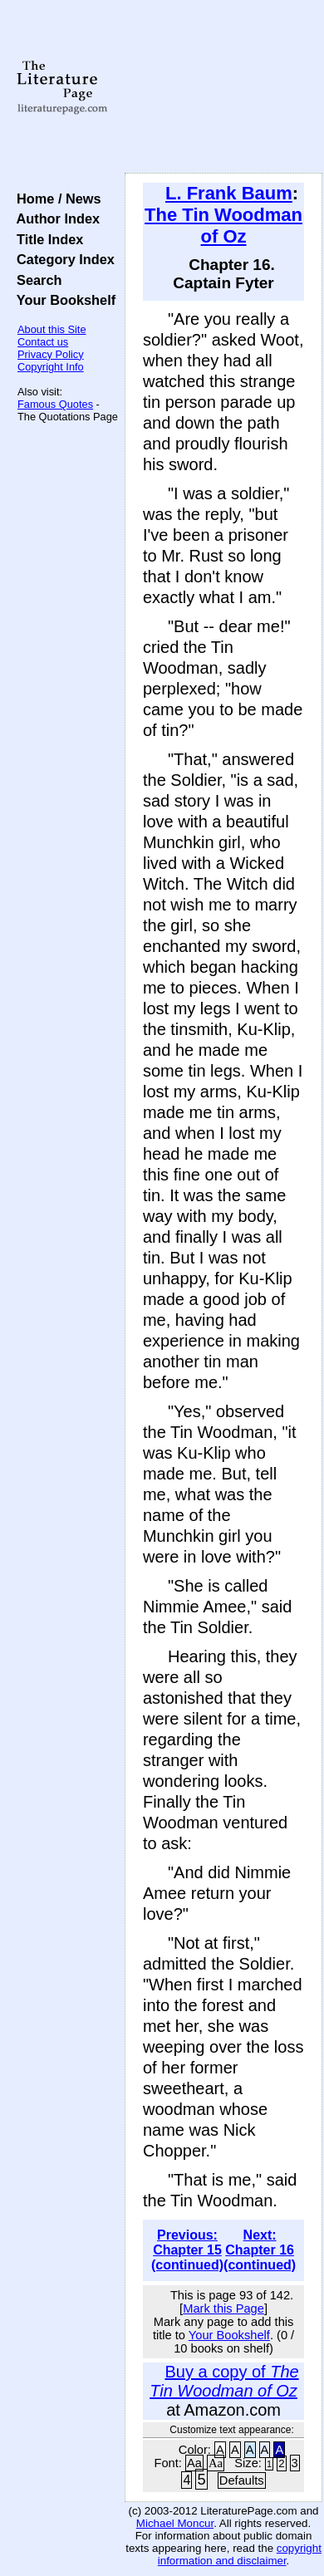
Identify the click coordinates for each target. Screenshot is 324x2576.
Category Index (62, 259)
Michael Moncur (175, 2523)
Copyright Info (50, 367)
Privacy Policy (50, 354)
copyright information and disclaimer (240, 2554)
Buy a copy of (224, 2381)
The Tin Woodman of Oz (223, 225)
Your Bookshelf (62, 299)
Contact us (42, 342)
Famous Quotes (55, 404)
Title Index (46, 239)
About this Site (51, 329)
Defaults (241, 2480)
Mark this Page (223, 2308)
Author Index (54, 218)
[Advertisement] (223, 87)
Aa (194, 2463)
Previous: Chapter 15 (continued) (187, 2250)
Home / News (55, 198)
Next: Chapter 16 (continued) (259, 2250)
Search (35, 279)
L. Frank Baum (228, 193)
